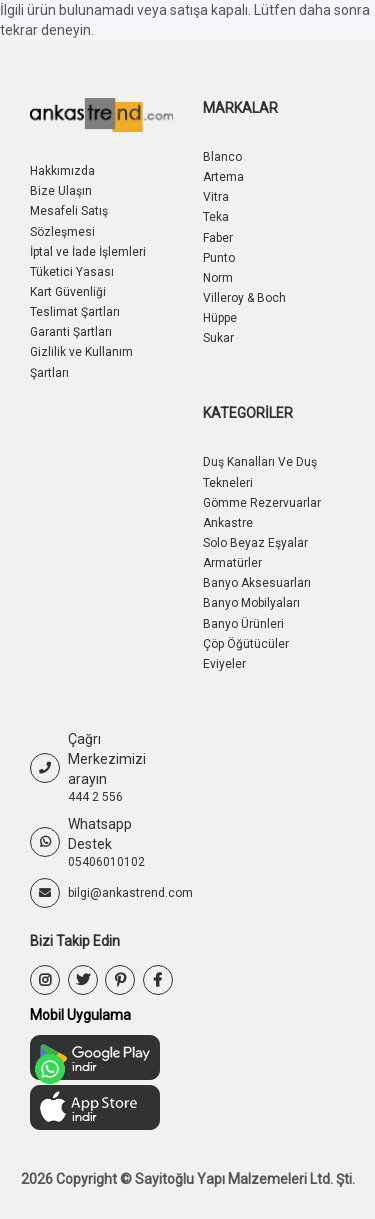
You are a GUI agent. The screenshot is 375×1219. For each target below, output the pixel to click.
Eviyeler (224, 664)
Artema (223, 177)
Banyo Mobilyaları (251, 603)
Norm (218, 278)
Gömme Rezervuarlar (262, 503)
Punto (219, 258)
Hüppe (220, 318)
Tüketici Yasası (72, 272)
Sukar (218, 338)
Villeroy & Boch (244, 298)
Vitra (216, 197)
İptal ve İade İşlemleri (88, 252)
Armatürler (232, 563)
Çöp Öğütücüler (246, 644)
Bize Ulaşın (61, 191)
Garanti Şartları (71, 332)
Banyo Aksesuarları (257, 583)
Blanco (222, 157)
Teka (216, 217)
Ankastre (228, 523)
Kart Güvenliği (68, 292)
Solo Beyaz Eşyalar (255, 543)
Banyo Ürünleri (243, 624)
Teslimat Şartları (75, 312)
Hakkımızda (62, 171)
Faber (218, 238)
